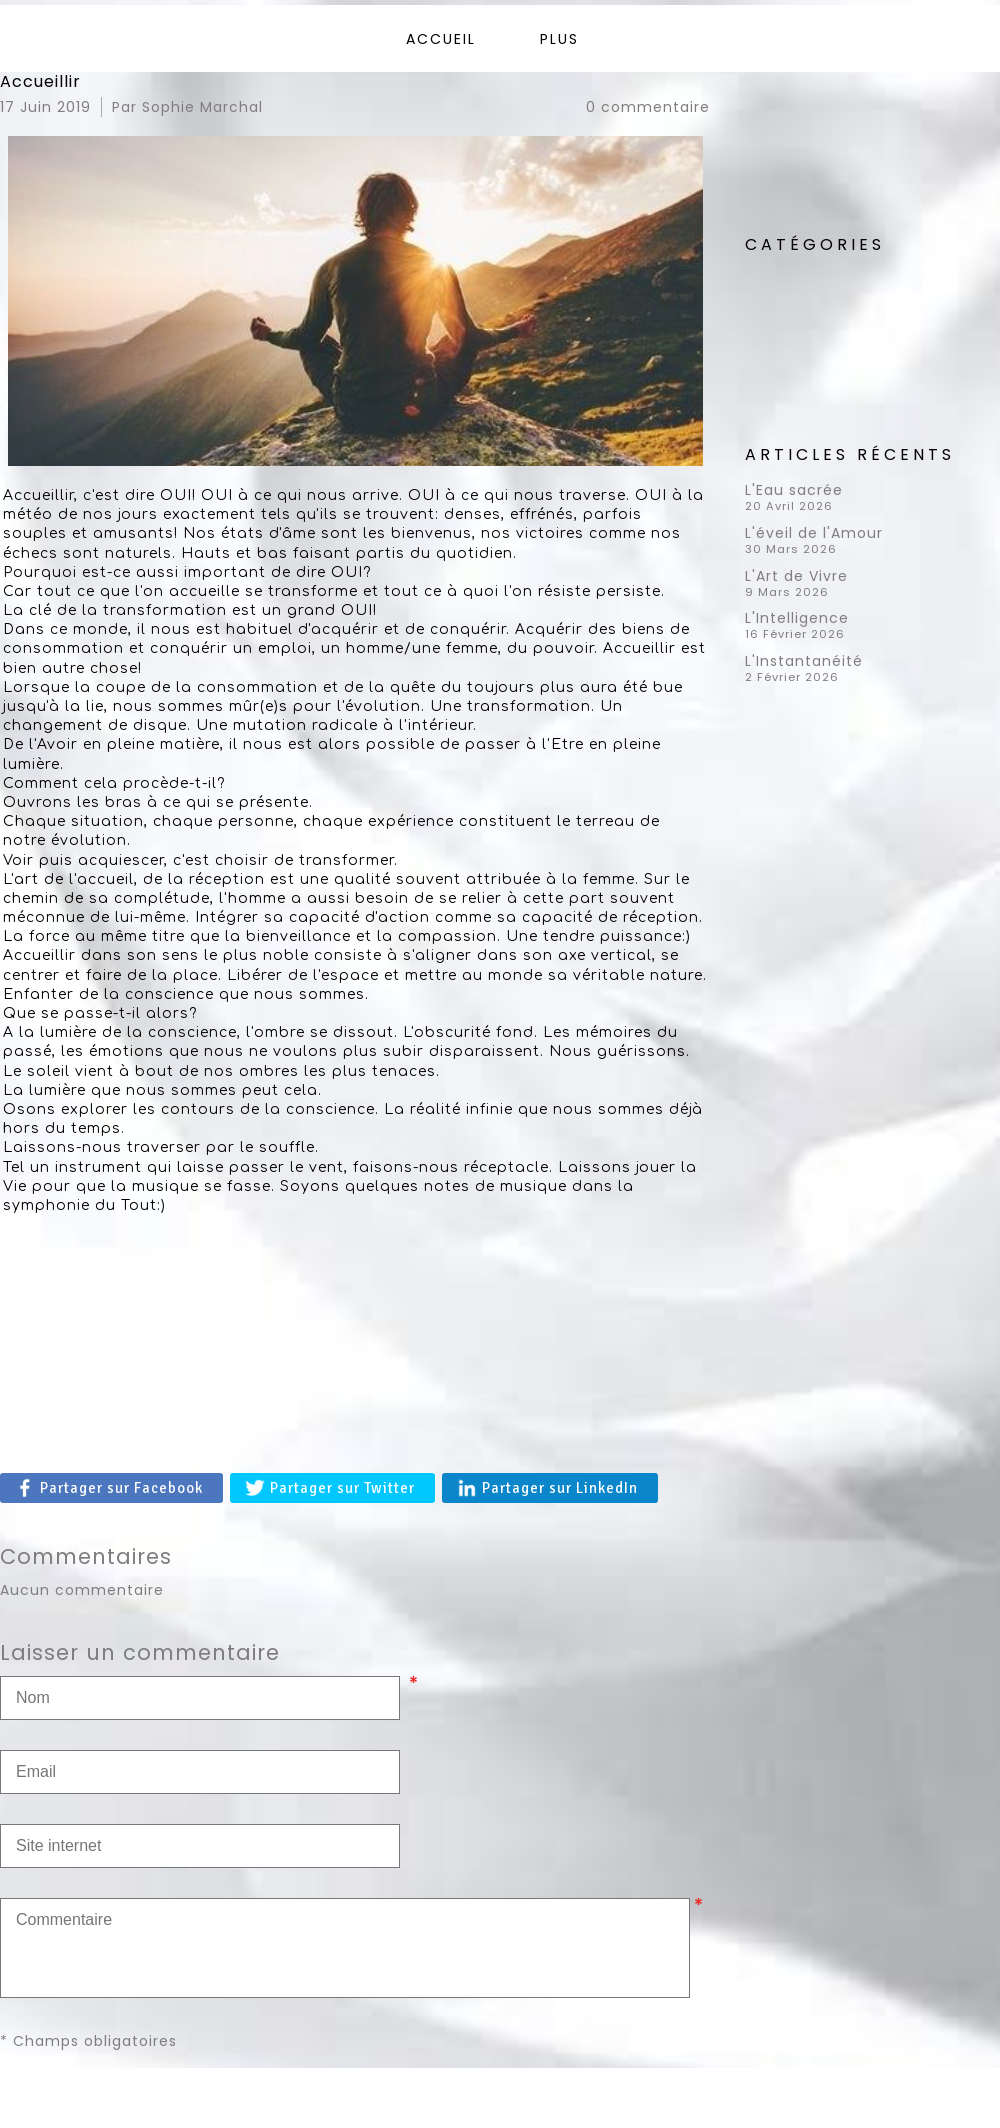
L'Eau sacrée (794, 490)
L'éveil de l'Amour (814, 533)
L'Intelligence (797, 618)
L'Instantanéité (804, 661)
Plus (559, 39)
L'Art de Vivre (796, 576)
